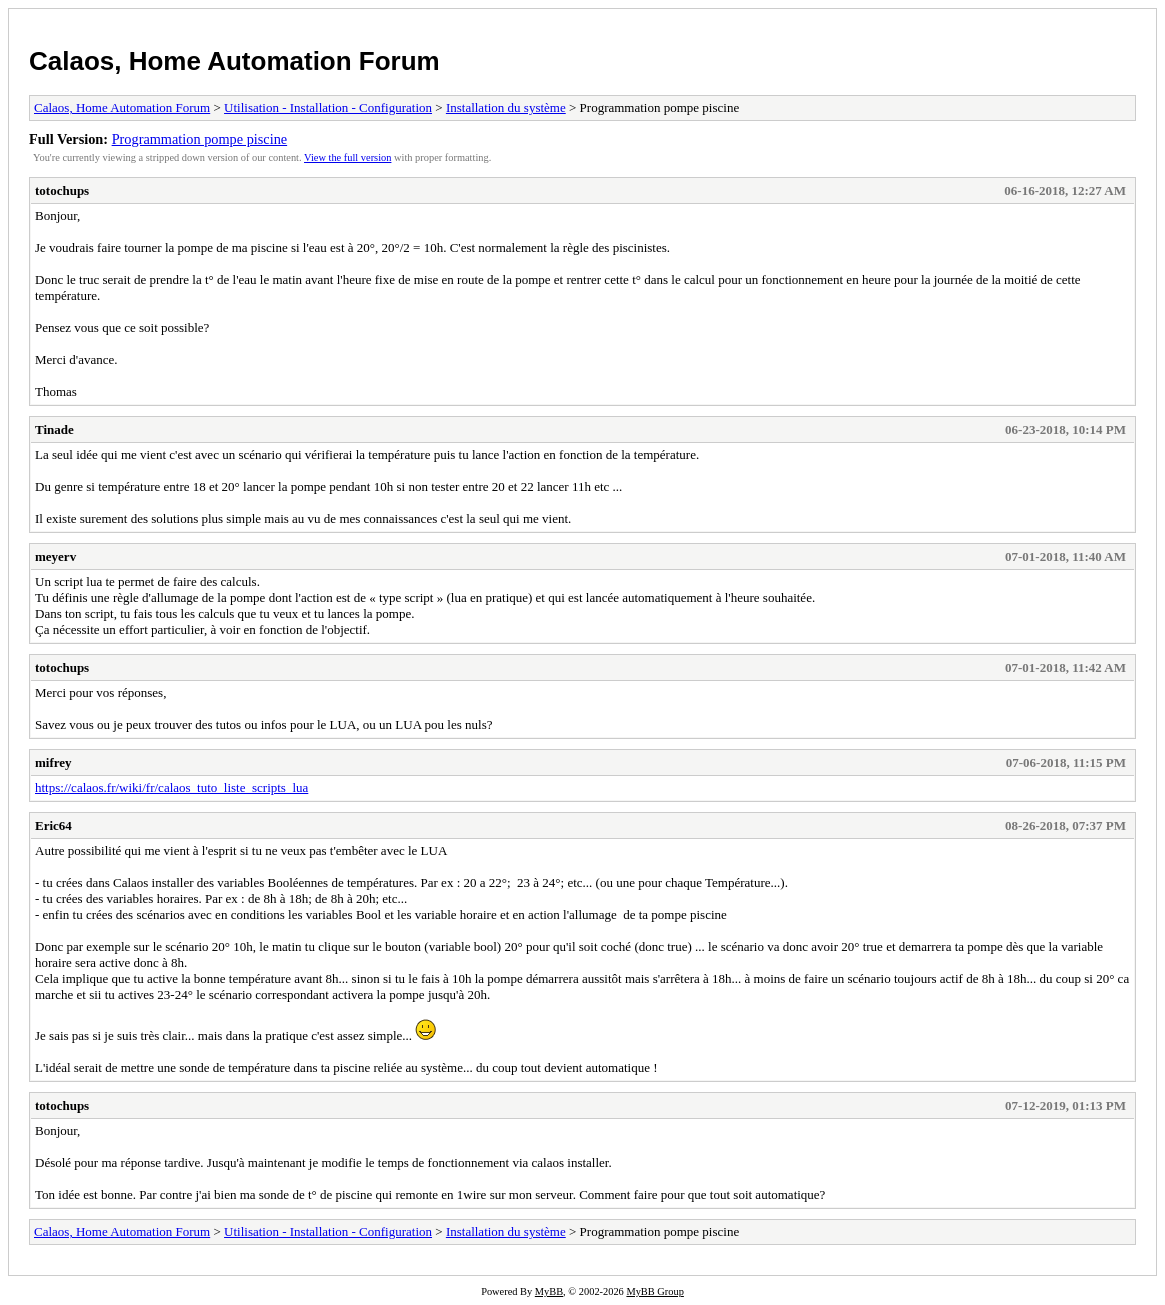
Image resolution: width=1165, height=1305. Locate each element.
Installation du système (506, 107)
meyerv (55, 556)
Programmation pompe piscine (200, 139)
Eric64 (53, 825)
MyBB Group (654, 1291)
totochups (62, 190)
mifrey (53, 762)
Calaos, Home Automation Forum (234, 61)
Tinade (54, 429)
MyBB (549, 1291)
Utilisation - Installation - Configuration (328, 107)
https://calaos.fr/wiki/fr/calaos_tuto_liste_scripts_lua (171, 787)
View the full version (347, 157)
